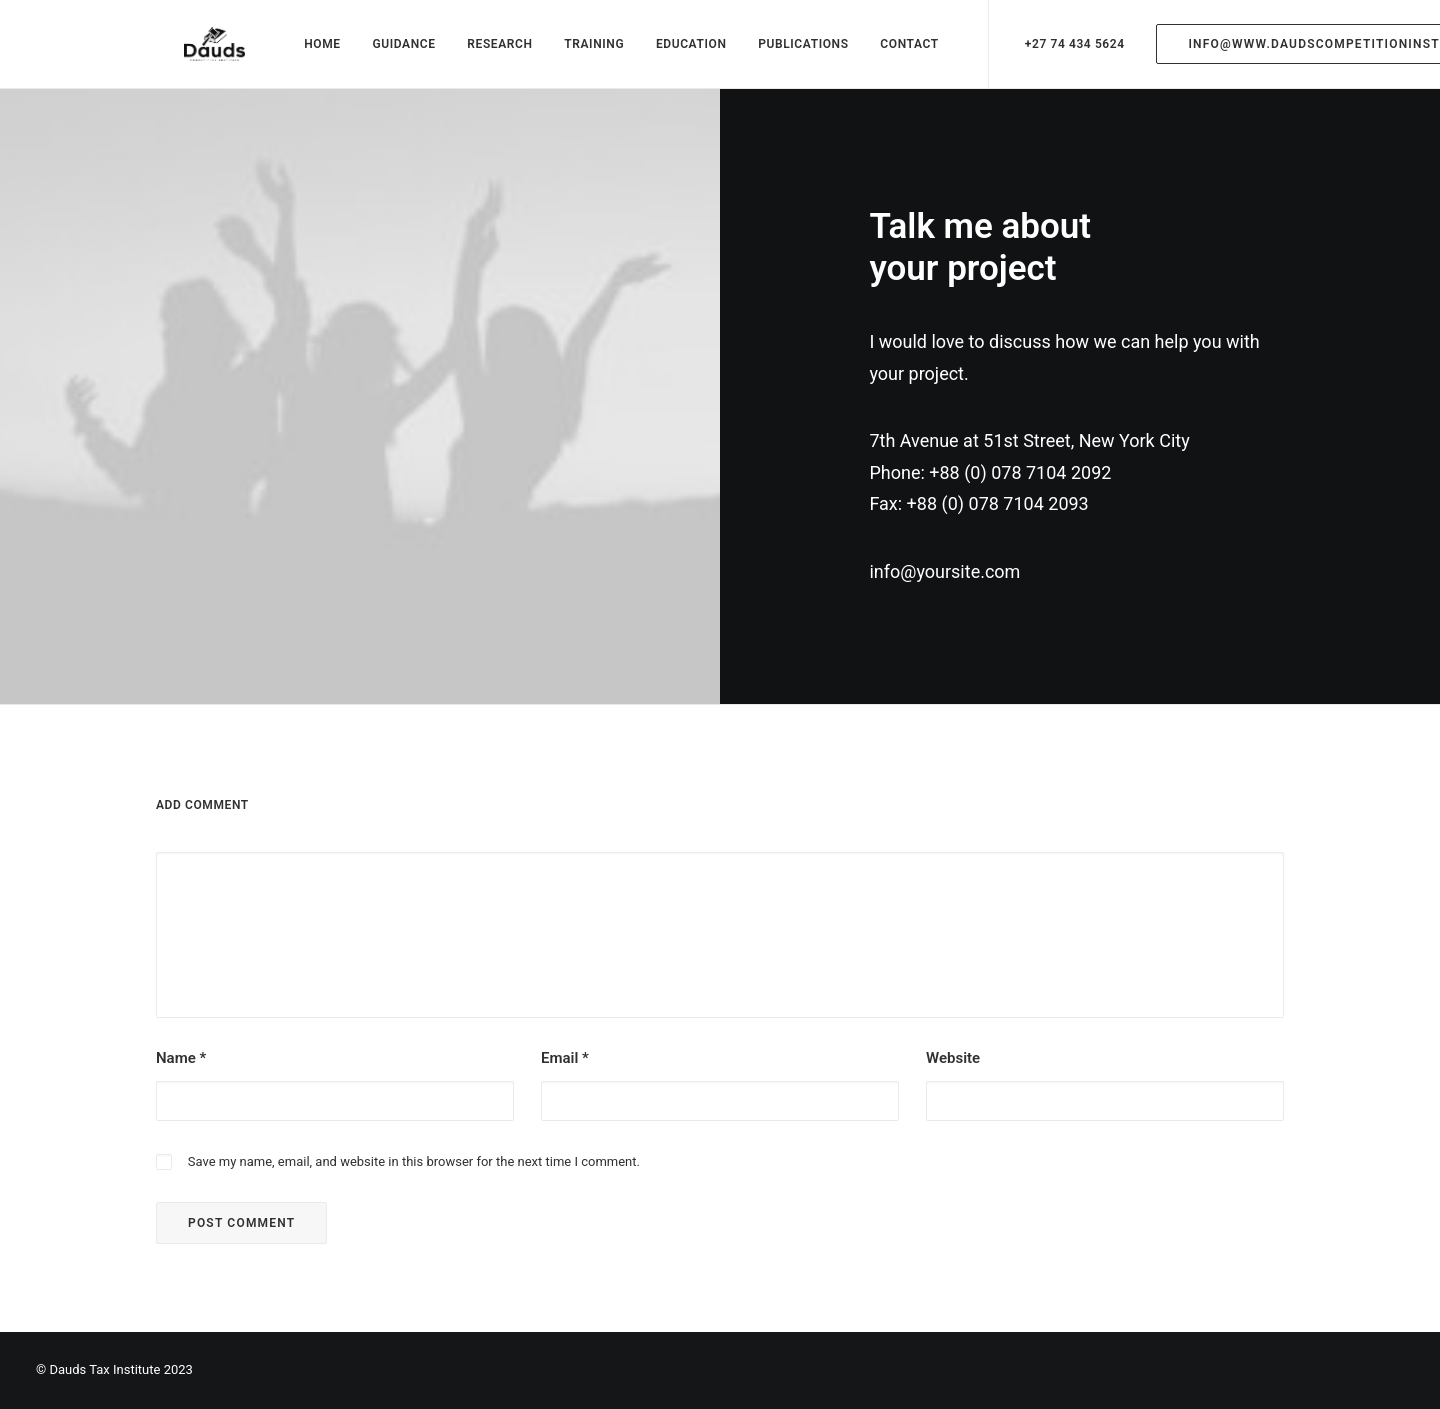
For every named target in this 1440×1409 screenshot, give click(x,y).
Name (181, 1074)
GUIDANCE (389, 52)
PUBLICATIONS (789, 52)
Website (953, 1074)
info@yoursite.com (944, 587)
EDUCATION (677, 52)
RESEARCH (485, 52)
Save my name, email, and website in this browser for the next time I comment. (414, 1176)
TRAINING (580, 52)
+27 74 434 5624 (1060, 52)
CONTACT (895, 52)
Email (565, 1074)
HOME (308, 52)
